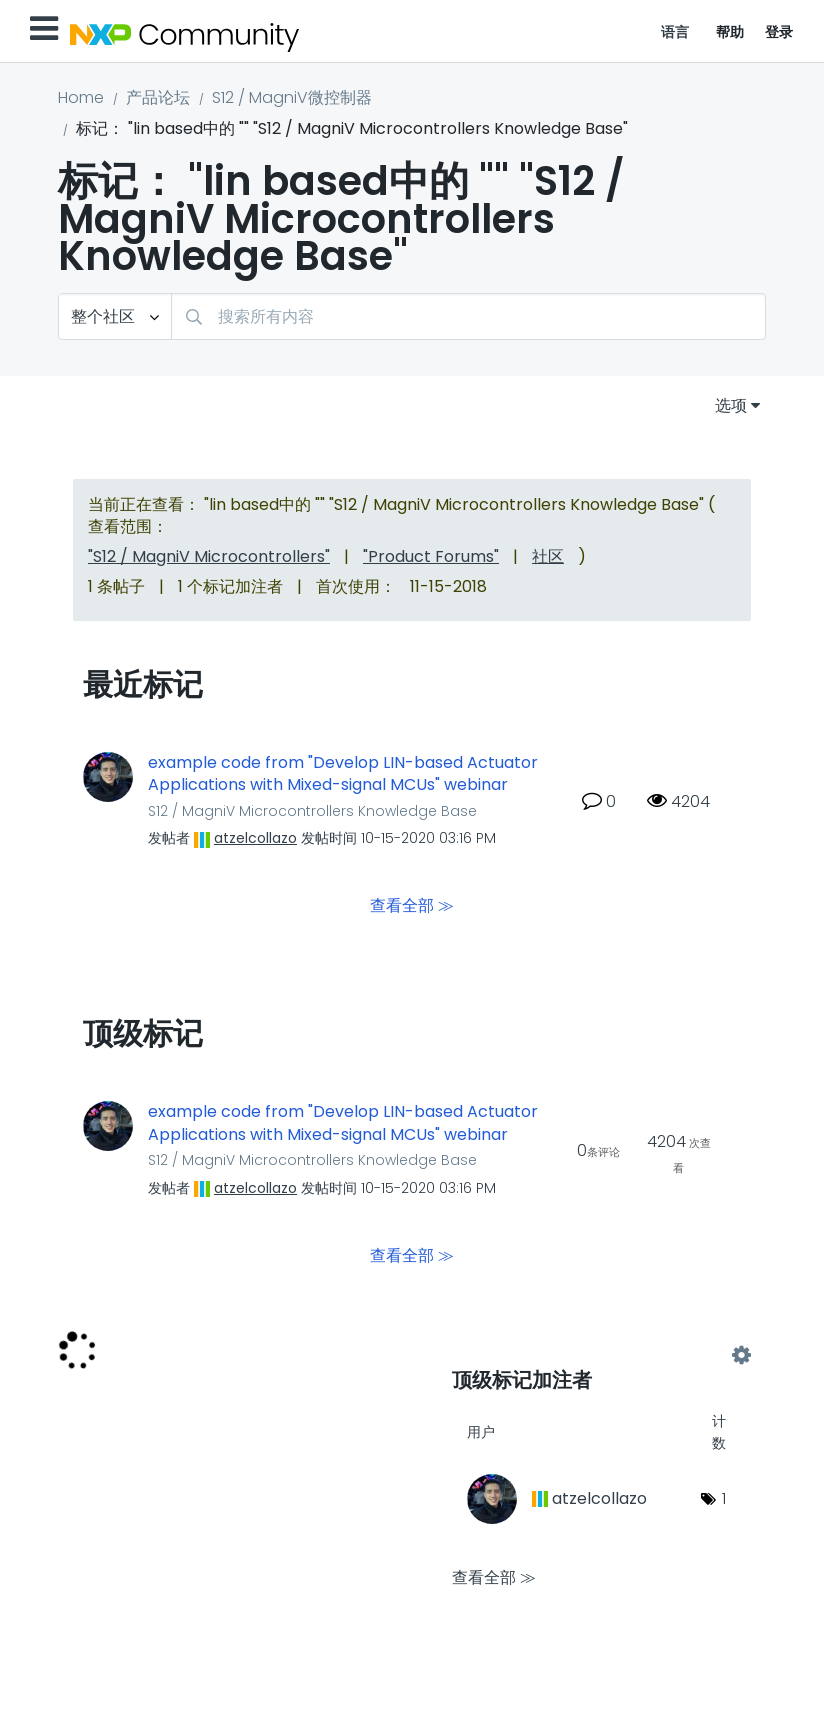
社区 (548, 556)
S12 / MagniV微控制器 (292, 97)
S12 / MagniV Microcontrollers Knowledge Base (312, 811)
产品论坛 (158, 97)
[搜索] (468, 316)
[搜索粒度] (115, 316)
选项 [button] (731, 405)
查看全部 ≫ (412, 905)
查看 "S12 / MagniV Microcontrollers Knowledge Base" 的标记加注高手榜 (596, 1355)
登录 (779, 32)
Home (81, 97)
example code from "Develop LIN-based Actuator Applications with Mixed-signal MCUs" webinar (343, 774)
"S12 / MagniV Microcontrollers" (209, 556)
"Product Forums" (431, 556)
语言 (675, 32)
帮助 (730, 32)
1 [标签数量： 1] (724, 1498)
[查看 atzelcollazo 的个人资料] (255, 838)
